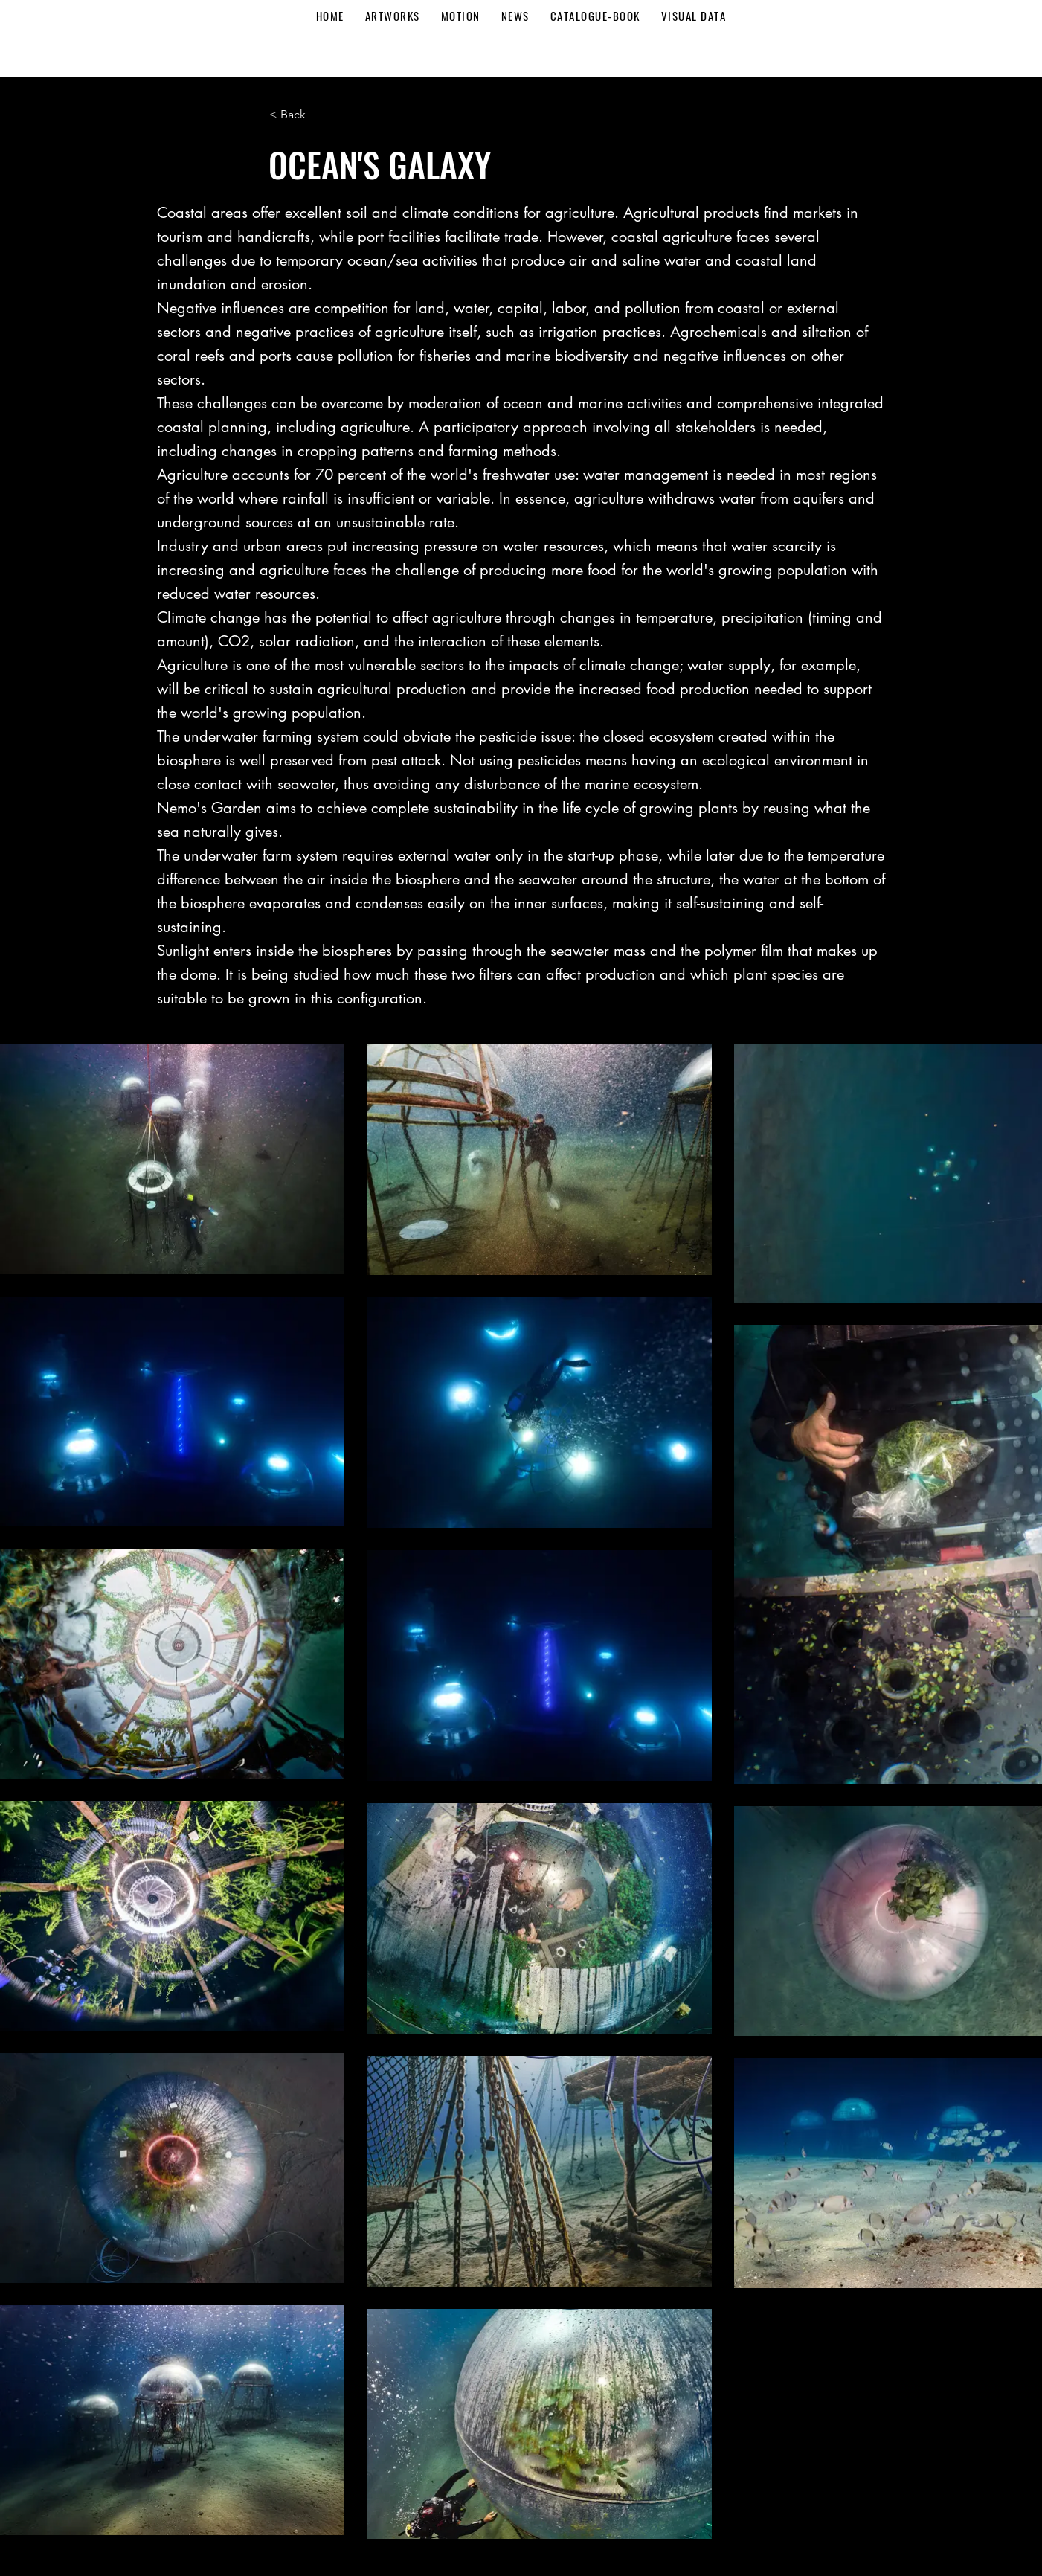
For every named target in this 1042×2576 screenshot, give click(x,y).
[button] (318, 114)
